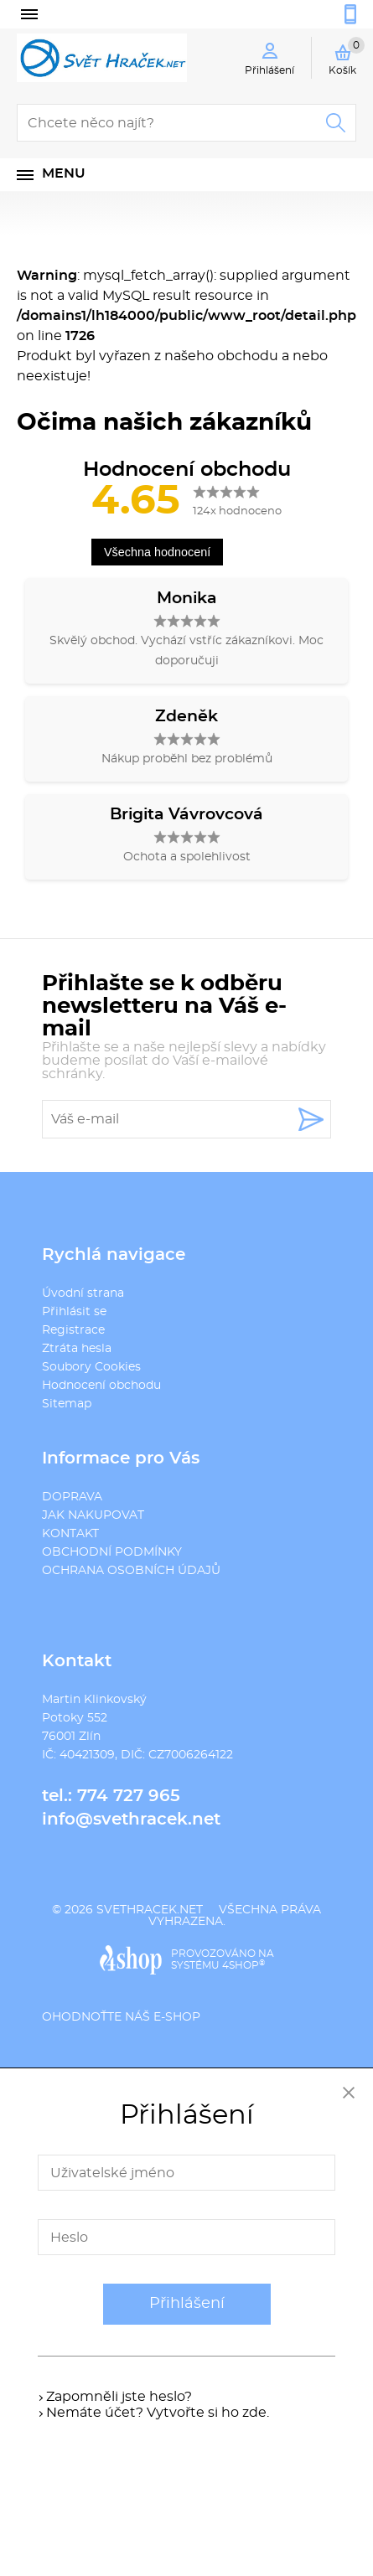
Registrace (73, 1330)
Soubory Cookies (91, 1367)
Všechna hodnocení (157, 552)
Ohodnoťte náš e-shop (121, 2017)
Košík (347, 56)
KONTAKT (70, 1534)
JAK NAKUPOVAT (93, 1515)
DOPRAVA (72, 1497)
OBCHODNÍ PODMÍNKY (112, 1552)
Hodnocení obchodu (101, 1385)
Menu (63, 173)
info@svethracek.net (131, 1819)
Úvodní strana (83, 1293)
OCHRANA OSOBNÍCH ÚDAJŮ (131, 1571)
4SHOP (243, 1965)
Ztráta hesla (76, 1349)
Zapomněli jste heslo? (119, 2396)
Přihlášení (187, 2303)
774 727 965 (128, 1796)
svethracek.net (149, 1910)
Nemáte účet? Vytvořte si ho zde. (157, 2412)
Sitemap (66, 1404)
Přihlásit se (74, 1312)
